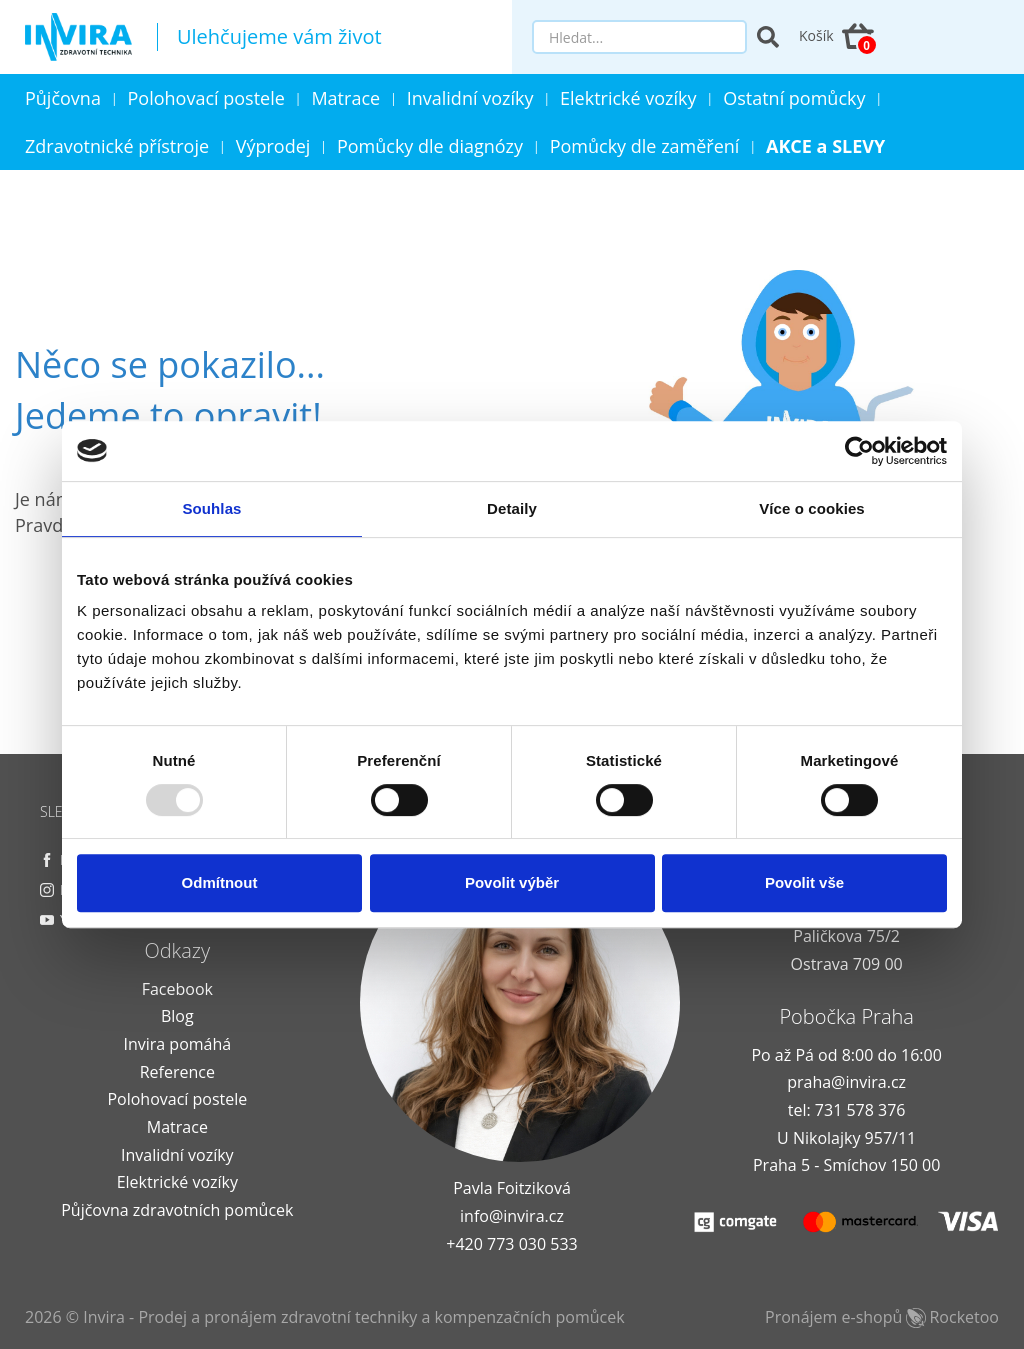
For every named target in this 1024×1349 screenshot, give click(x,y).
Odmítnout (220, 882)
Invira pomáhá (177, 1044)
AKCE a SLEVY (825, 146)
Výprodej (273, 146)
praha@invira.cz (846, 1082)
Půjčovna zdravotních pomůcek (177, 1210)
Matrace (345, 98)
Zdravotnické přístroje (117, 146)
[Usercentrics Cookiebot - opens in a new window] (859, 451)
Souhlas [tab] (211, 508)
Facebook (177, 989)
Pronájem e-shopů (882, 1317)
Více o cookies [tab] (812, 508)
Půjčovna (63, 98)
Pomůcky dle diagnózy (430, 146)
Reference (177, 1072)
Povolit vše (804, 882)
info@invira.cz (512, 1216)
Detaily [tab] (512, 508)
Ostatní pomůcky (794, 98)
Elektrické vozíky (628, 98)
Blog (177, 1016)
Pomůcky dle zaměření (645, 146)
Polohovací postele (206, 98)
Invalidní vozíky (470, 98)
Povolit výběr (512, 882)
